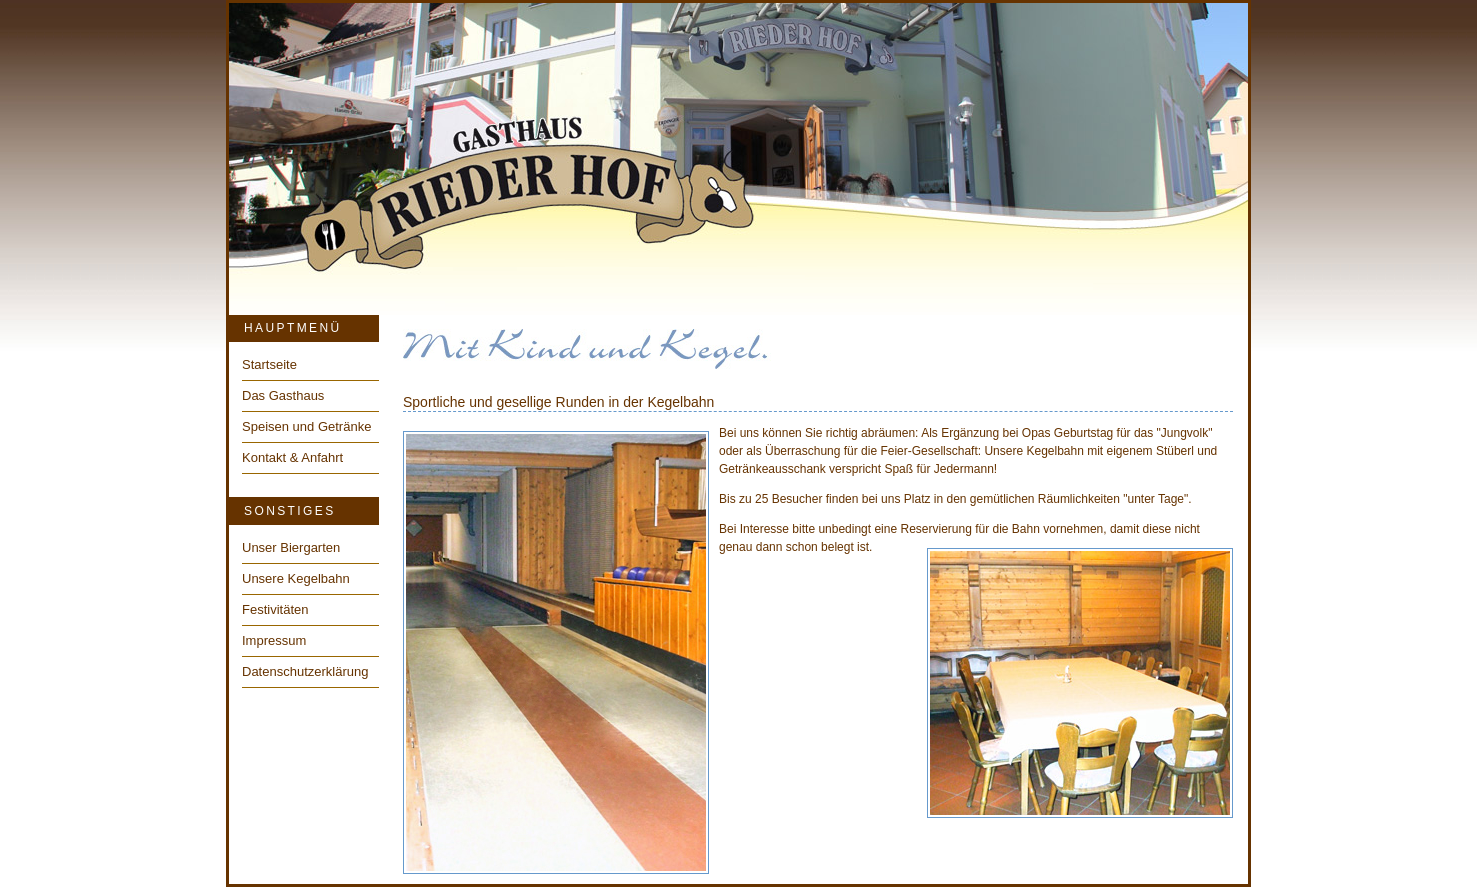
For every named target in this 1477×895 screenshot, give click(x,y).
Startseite (269, 364)
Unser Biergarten (291, 547)
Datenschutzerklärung (305, 671)
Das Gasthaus (283, 395)
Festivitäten (275, 609)
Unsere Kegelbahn (296, 578)
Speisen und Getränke (306, 426)
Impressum (274, 640)
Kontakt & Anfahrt (292, 457)
